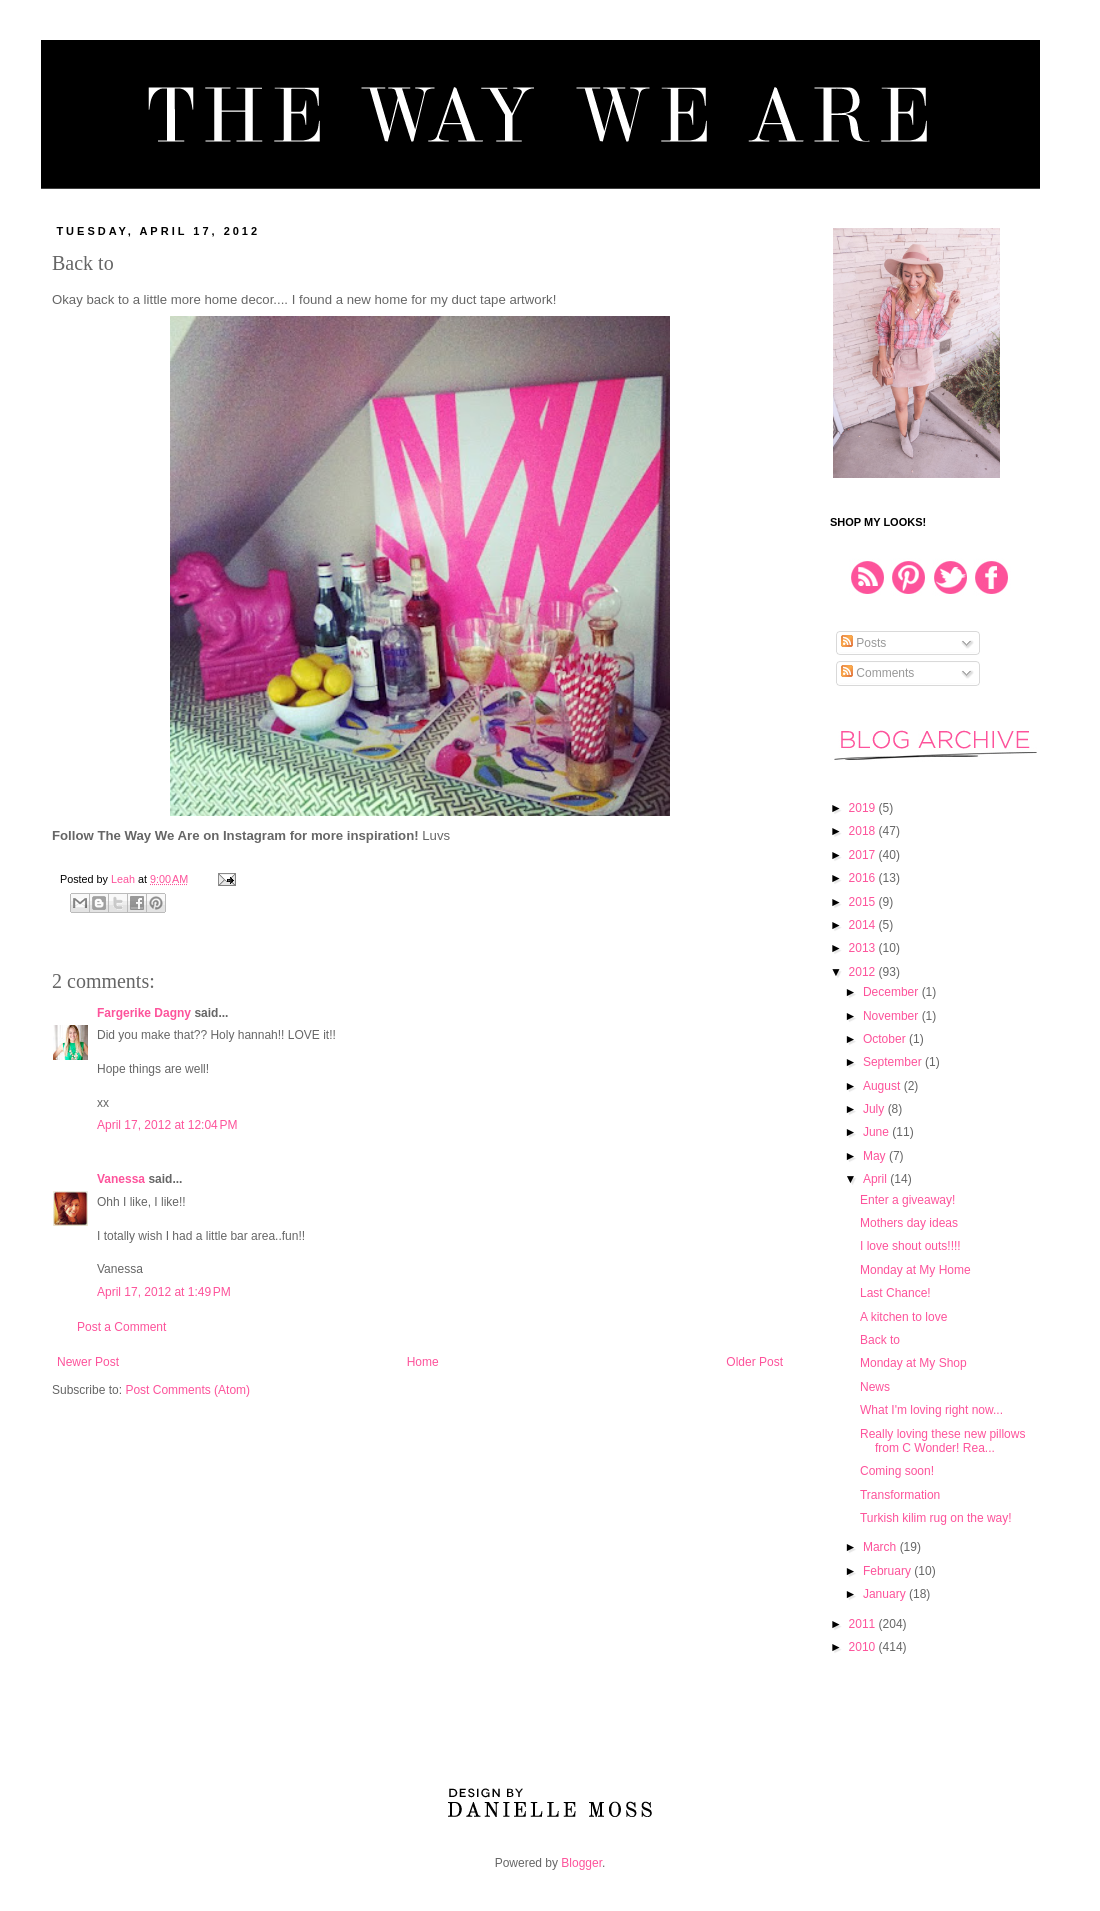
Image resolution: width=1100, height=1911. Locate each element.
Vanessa (121, 1179)
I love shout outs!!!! (910, 1246)
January (886, 1594)
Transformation (900, 1495)
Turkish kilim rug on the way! (936, 1518)
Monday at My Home (915, 1270)
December (892, 992)
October (886, 1039)
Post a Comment (121, 1327)
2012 (864, 972)
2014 (864, 925)
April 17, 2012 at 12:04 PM (167, 1125)
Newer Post (88, 1362)
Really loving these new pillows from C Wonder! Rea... (942, 1441)
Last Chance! (895, 1293)
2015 (864, 902)
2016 (864, 878)
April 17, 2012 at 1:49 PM (164, 1292)
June (877, 1132)
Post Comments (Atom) (187, 1390)
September (894, 1062)
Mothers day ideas (909, 1223)
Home (423, 1362)
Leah (124, 879)
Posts (863, 643)
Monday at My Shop (913, 1363)
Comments (877, 673)
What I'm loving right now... (931, 1410)
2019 (864, 808)
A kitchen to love (903, 1317)
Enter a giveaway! (907, 1200)
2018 (864, 831)
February (888, 1571)
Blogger (581, 1863)
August (883, 1086)
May (876, 1156)
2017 (864, 855)
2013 (864, 948)
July (875, 1109)
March (881, 1547)
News (875, 1387)
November (892, 1016)
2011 (864, 1624)
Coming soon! (897, 1471)
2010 (864, 1647)
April (876, 1179)
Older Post (754, 1362)
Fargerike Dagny (144, 1013)
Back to (880, 1340)
